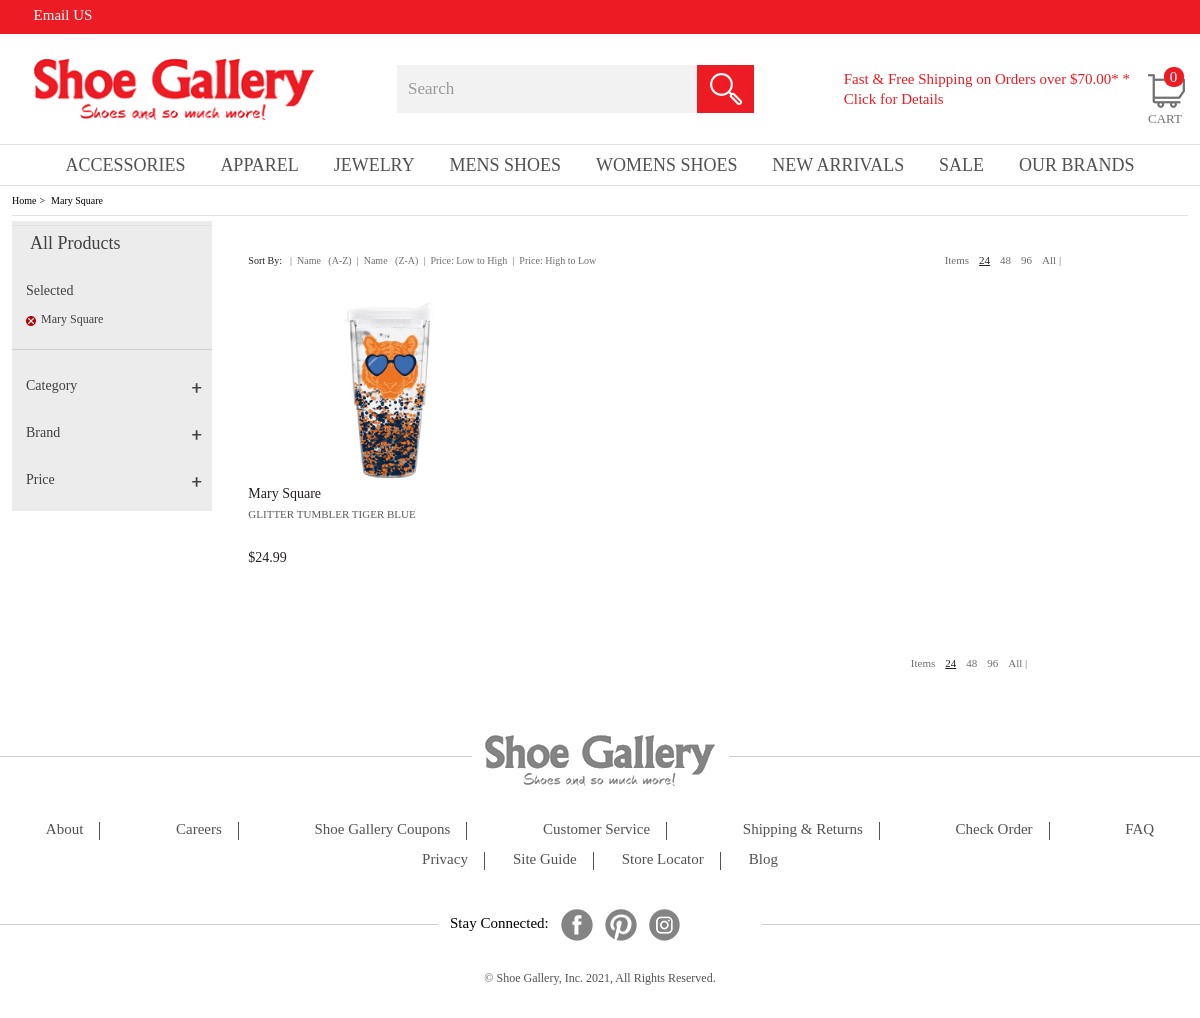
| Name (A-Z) (321, 260)
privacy (445, 859)
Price (114, 479)
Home (24, 200)
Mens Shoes (506, 165)
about (65, 829)
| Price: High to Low (554, 260)
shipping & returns (803, 829)
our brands (1077, 165)
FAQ (1139, 829)
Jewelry (374, 165)
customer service (596, 829)
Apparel (259, 165)
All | (1051, 260)
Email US (63, 15)
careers (199, 829)
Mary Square (77, 200)
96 (1026, 260)
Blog (763, 859)
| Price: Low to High (465, 260)
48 (1005, 260)
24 (984, 260)
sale (961, 165)
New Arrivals (838, 165)
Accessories (125, 165)
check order (994, 829)
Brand (114, 432)
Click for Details (894, 99)
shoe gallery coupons (383, 829)
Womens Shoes (667, 165)
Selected (49, 290)
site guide (545, 859)
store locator (663, 859)
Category (114, 385)
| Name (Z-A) (388, 260)
